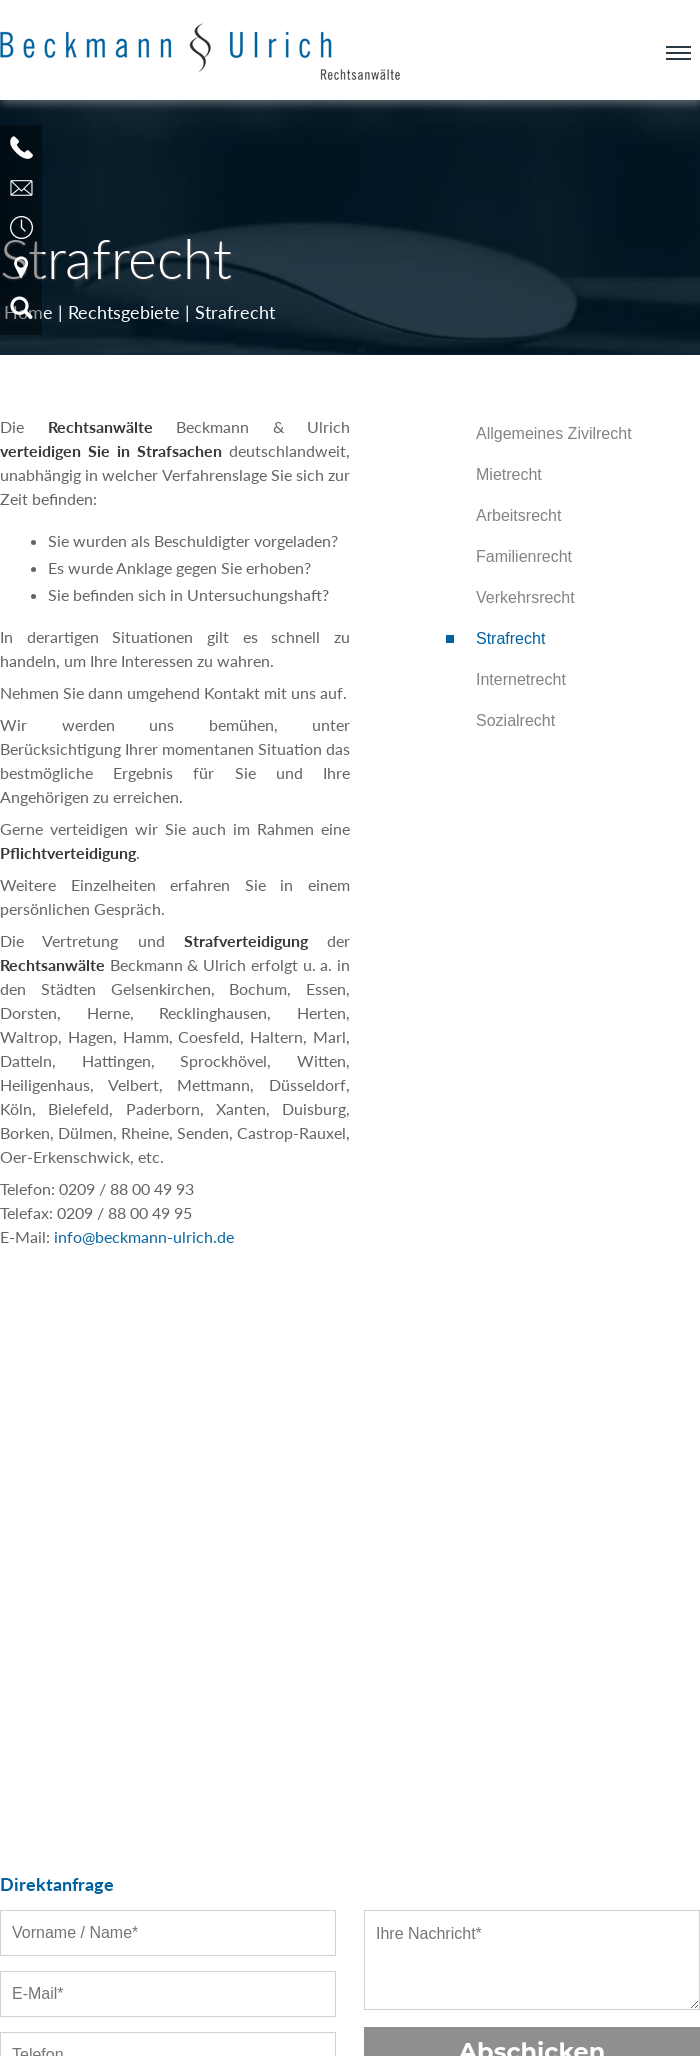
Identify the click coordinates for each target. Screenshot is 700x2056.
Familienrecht (524, 556)
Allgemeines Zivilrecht (554, 433)
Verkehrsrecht (525, 597)
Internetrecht (521, 679)
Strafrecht (235, 312)
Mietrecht (509, 474)
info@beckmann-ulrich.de (144, 1236)
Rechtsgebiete (124, 312)
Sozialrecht (515, 720)
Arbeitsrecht (518, 515)
